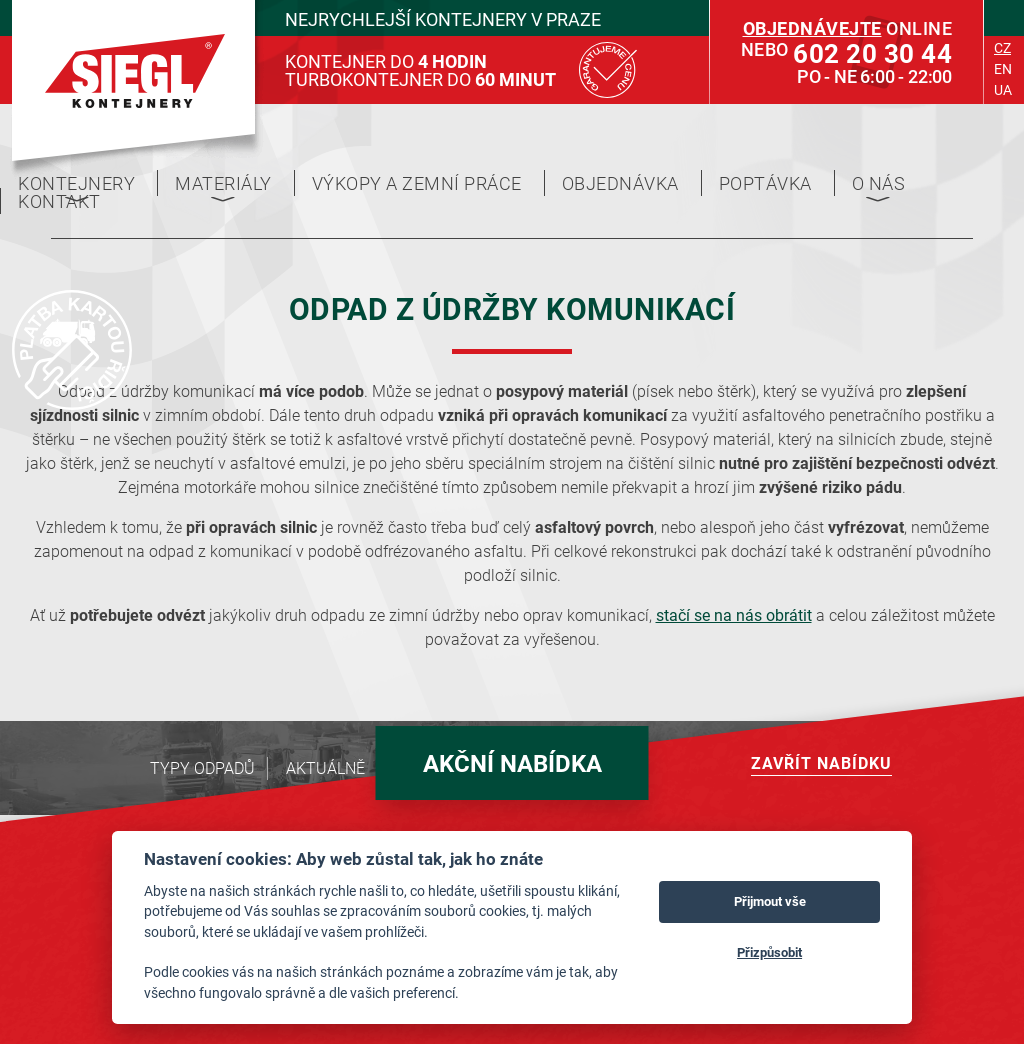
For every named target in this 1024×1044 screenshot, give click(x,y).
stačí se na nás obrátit (734, 614)
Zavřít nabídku (821, 762)
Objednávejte (812, 28)
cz (1002, 47)
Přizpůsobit (769, 952)
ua (1003, 89)
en (1003, 68)
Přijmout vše (770, 901)
